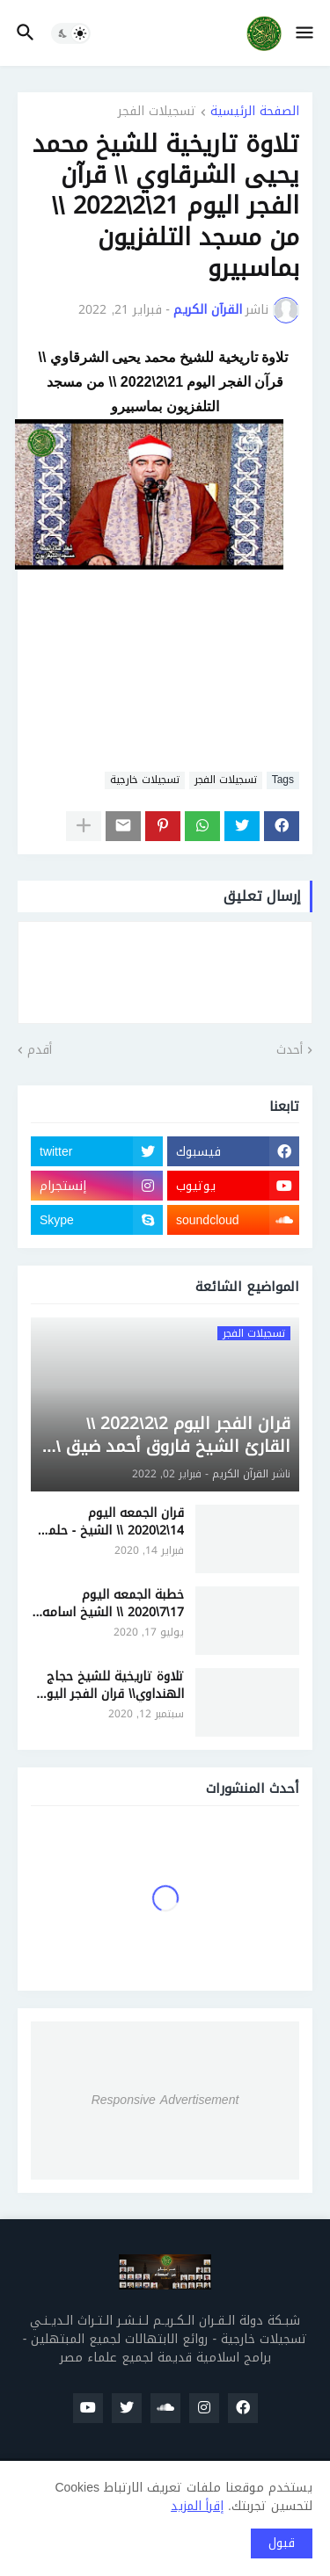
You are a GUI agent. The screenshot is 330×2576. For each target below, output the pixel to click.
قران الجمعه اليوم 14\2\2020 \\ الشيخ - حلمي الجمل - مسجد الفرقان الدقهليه (110, 1522)
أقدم (39, 1050)
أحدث (289, 1050)
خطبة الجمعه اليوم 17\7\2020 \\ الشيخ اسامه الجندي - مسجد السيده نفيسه (113, 1603)
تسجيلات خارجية (145, 780)
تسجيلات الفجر (157, 112)
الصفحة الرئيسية (254, 112)
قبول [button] (281, 2543)
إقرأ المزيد (197, 2506)
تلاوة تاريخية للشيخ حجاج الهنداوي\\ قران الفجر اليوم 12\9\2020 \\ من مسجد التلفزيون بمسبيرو (111, 1685)
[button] (306, 33)
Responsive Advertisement (165, 2100)
